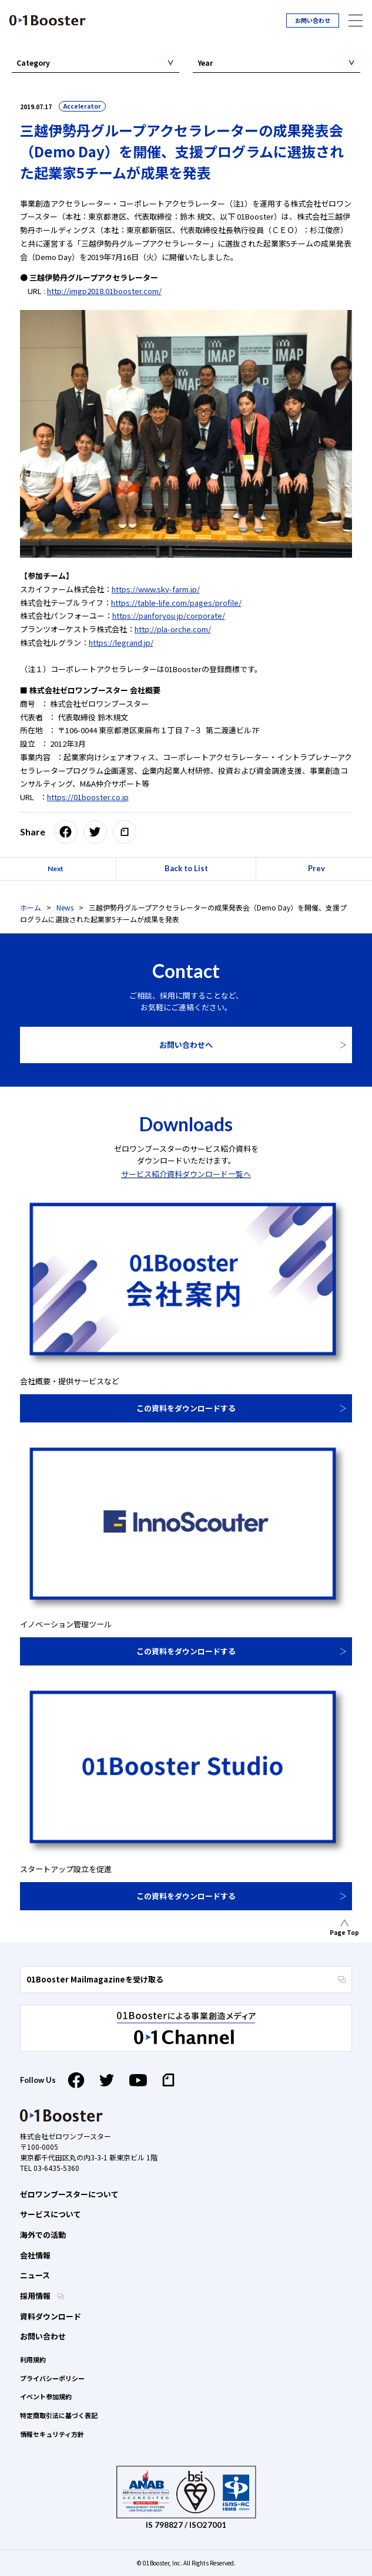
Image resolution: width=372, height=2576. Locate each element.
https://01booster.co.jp (88, 797)
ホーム (30, 907)
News (64, 907)
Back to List (186, 868)
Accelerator (82, 106)
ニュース (35, 2275)
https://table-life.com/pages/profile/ (176, 602)
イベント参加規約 (46, 2396)
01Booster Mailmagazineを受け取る (186, 1979)
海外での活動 (43, 2234)
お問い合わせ (312, 20)
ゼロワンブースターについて (69, 2194)
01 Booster (47, 20)
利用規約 (33, 2359)
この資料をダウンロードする (186, 1408)
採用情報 (36, 2295)
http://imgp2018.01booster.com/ (104, 290)
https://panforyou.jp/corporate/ (168, 615)
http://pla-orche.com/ (173, 629)
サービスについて (50, 2214)
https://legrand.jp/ (121, 642)
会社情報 (35, 2255)
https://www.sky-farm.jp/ (156, 589)
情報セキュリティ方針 (52, 2434)
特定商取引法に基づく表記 (59, 2415)
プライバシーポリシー (52, 2378)
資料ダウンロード (50, 2316)
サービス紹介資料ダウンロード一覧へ (186, 1173)
